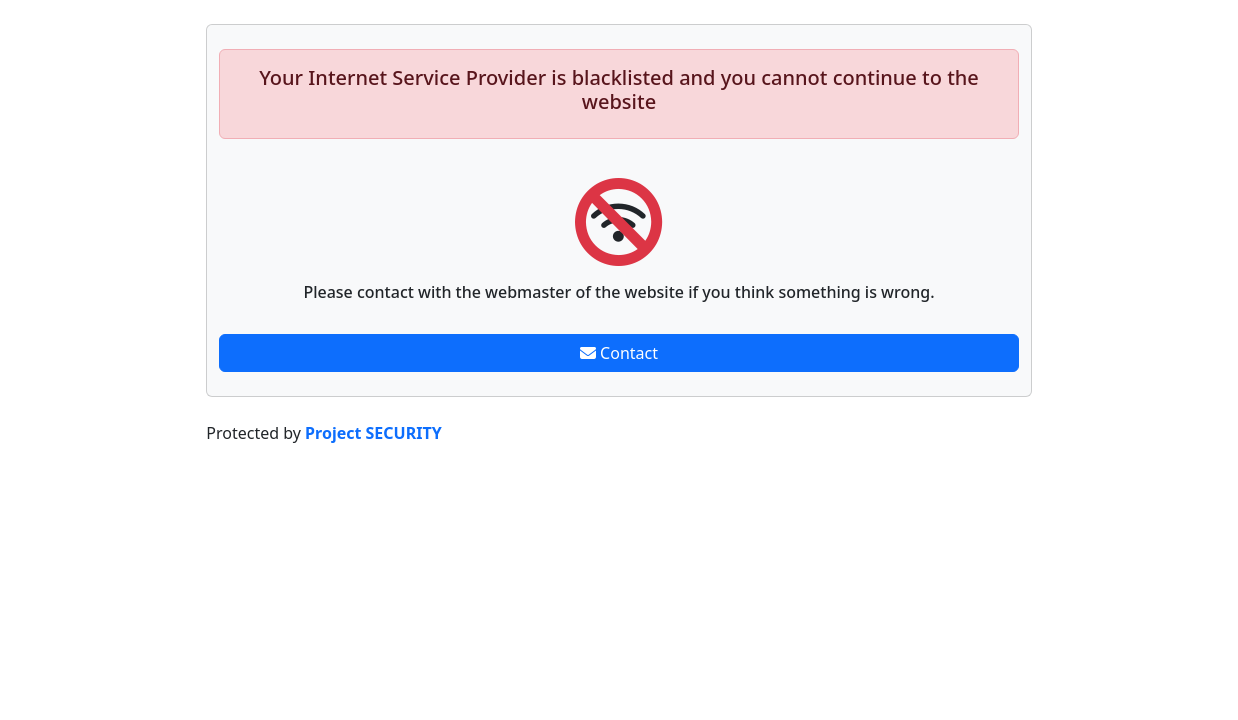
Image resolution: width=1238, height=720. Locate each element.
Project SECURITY (373, 433)
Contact (619, 353)
